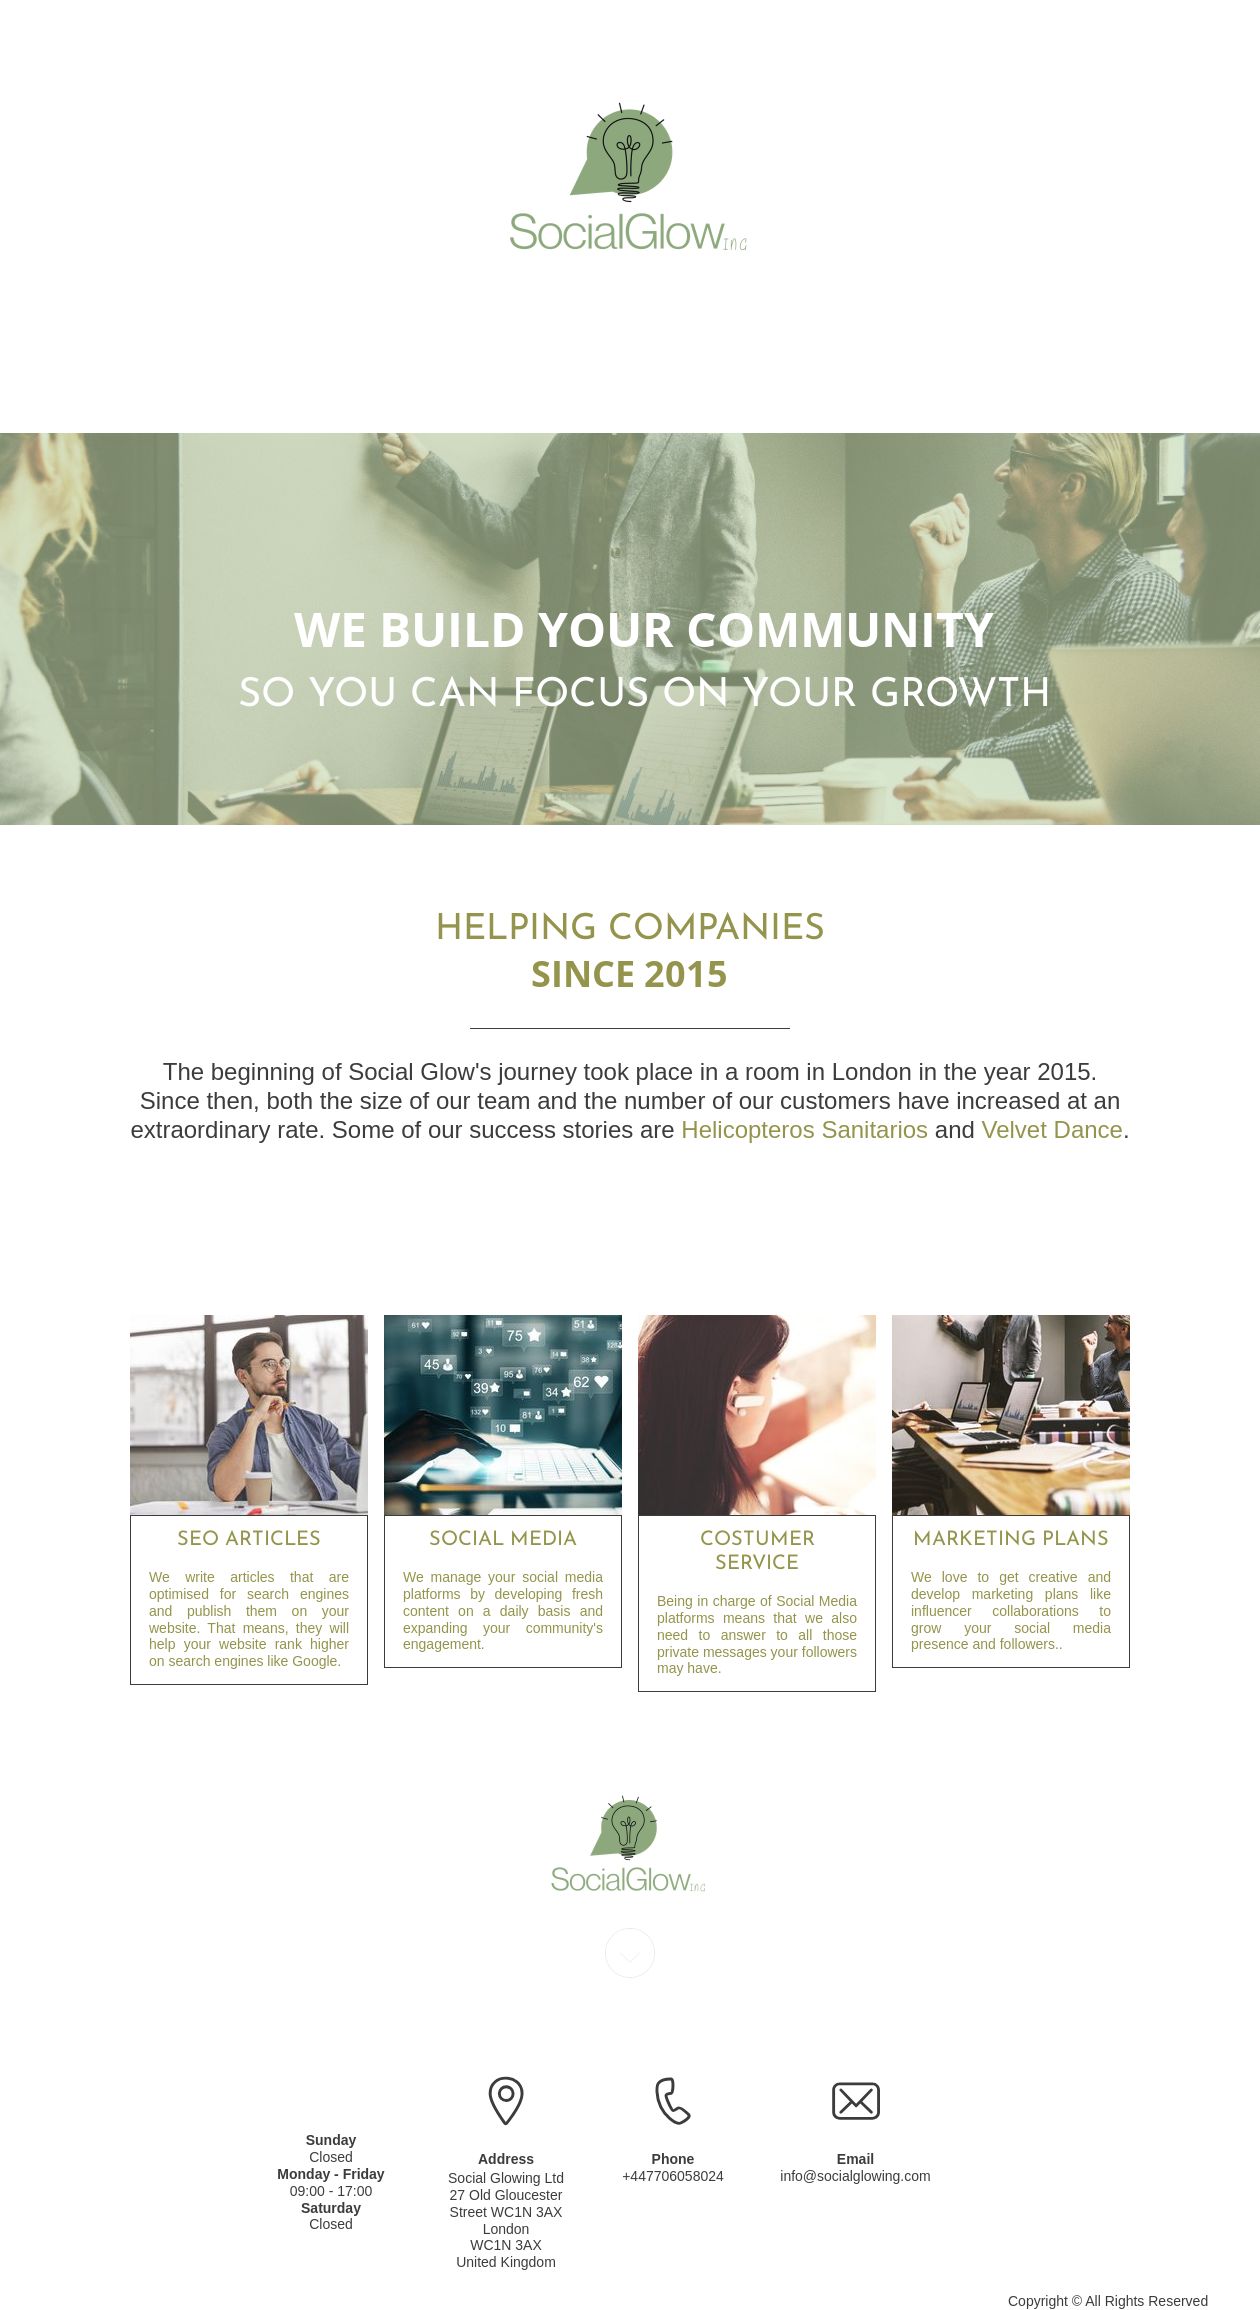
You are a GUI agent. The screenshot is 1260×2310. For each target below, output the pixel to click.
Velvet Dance (1052, 1129)
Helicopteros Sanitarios (804, 1129)
